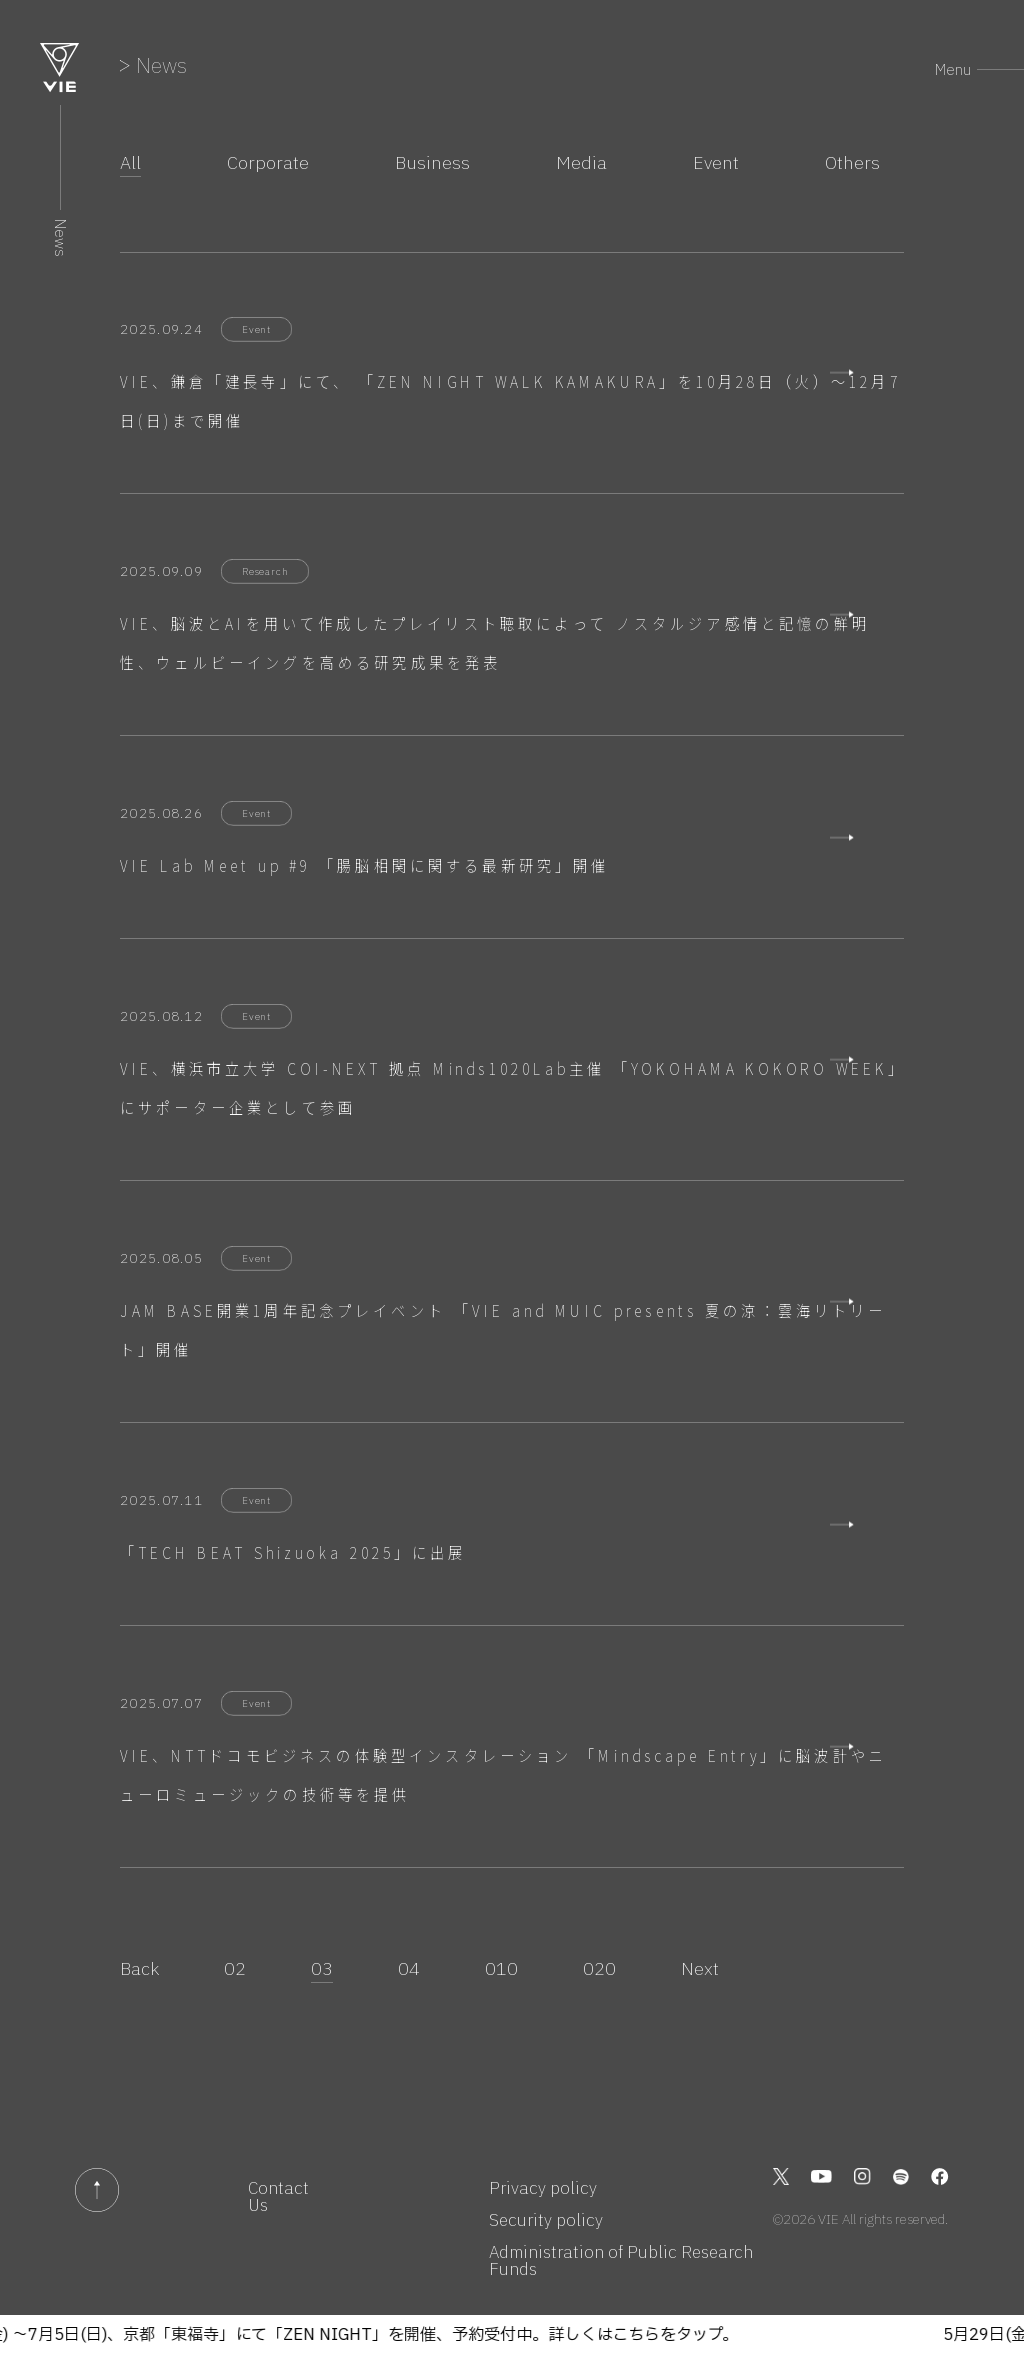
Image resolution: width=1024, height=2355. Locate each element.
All (130, 163)
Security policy (546, 2220)
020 (599, 1969)
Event (716, 163)
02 (235, 1969)
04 (409, 1969)
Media (581, 163)
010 (501, 1969)
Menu (953, 69)
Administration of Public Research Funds (621, 2261)
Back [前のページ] (139, 1969)
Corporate (268, 163)
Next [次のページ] (700, 1969)
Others (852, 163)
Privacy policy (543, 2188)
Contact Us (278, 2197)
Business (432, 163)
